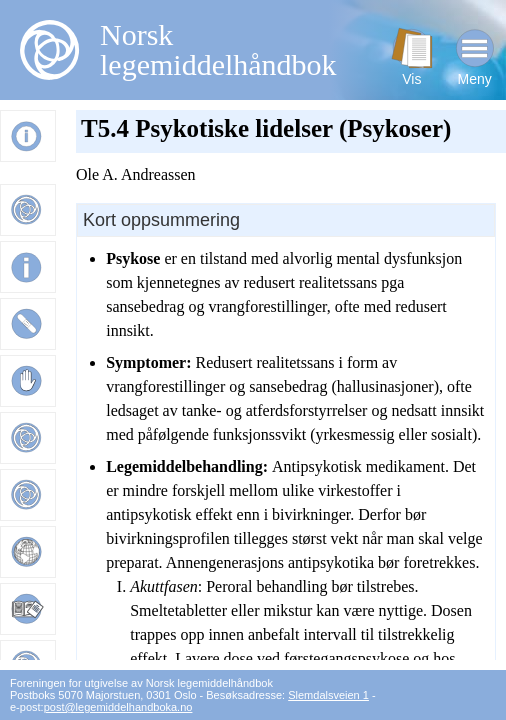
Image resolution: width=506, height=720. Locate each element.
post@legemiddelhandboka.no (118, 707)
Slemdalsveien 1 (328, 695)
